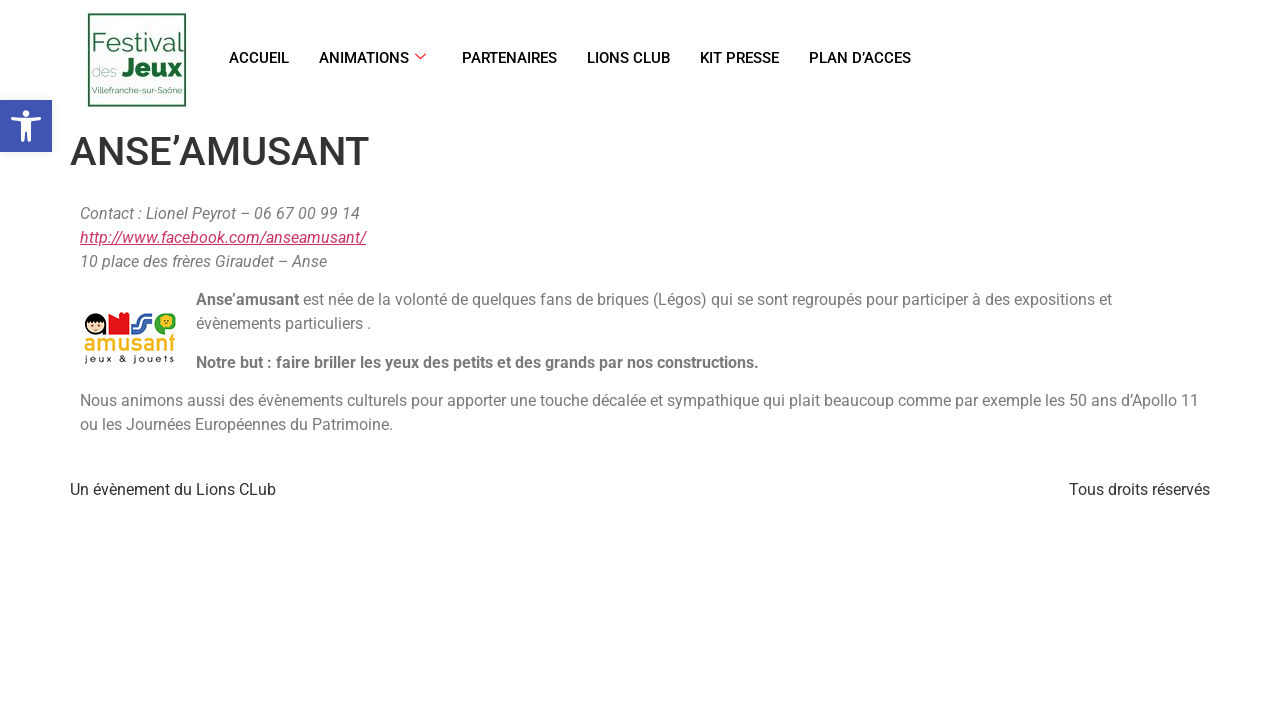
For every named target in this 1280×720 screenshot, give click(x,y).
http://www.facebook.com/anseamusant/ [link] (223, 237)
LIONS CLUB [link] (628, 58)
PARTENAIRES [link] (509, 58)
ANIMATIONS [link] (372, 58)
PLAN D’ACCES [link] (860, 58)
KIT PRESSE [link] (739, 58)
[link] (26, 126)
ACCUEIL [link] (259, 58)
